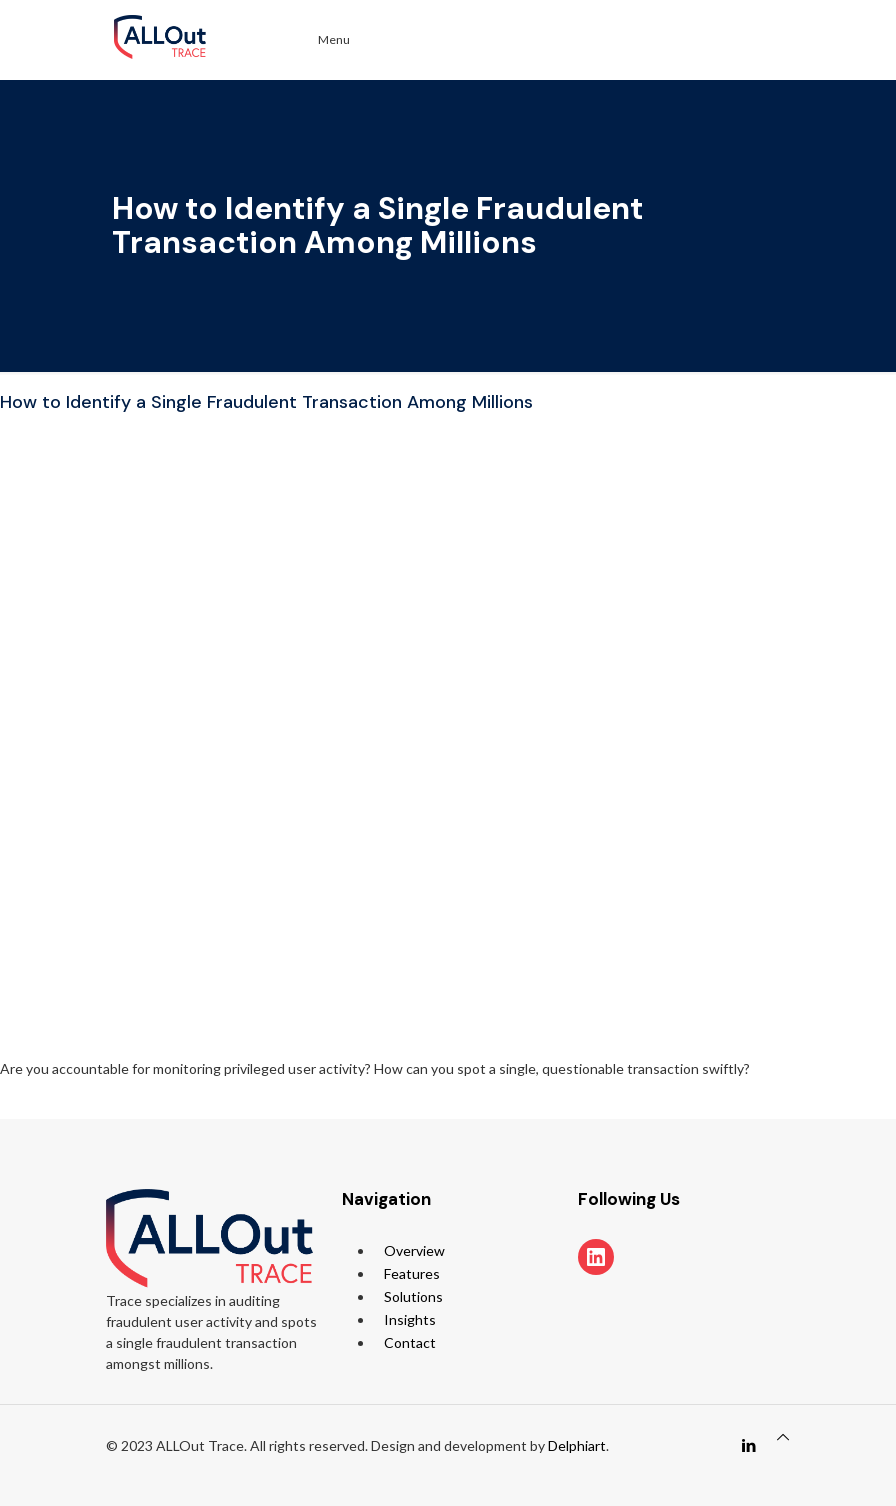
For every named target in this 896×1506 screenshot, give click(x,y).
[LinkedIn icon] (748, 1445)
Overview (414, 1250)
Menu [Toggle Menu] (322, 39)
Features (412, 1273)
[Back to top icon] (783, 1436)
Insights (410, 1319)
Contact (410, 1342)
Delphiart (577, 1445)
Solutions (413, 1296)
